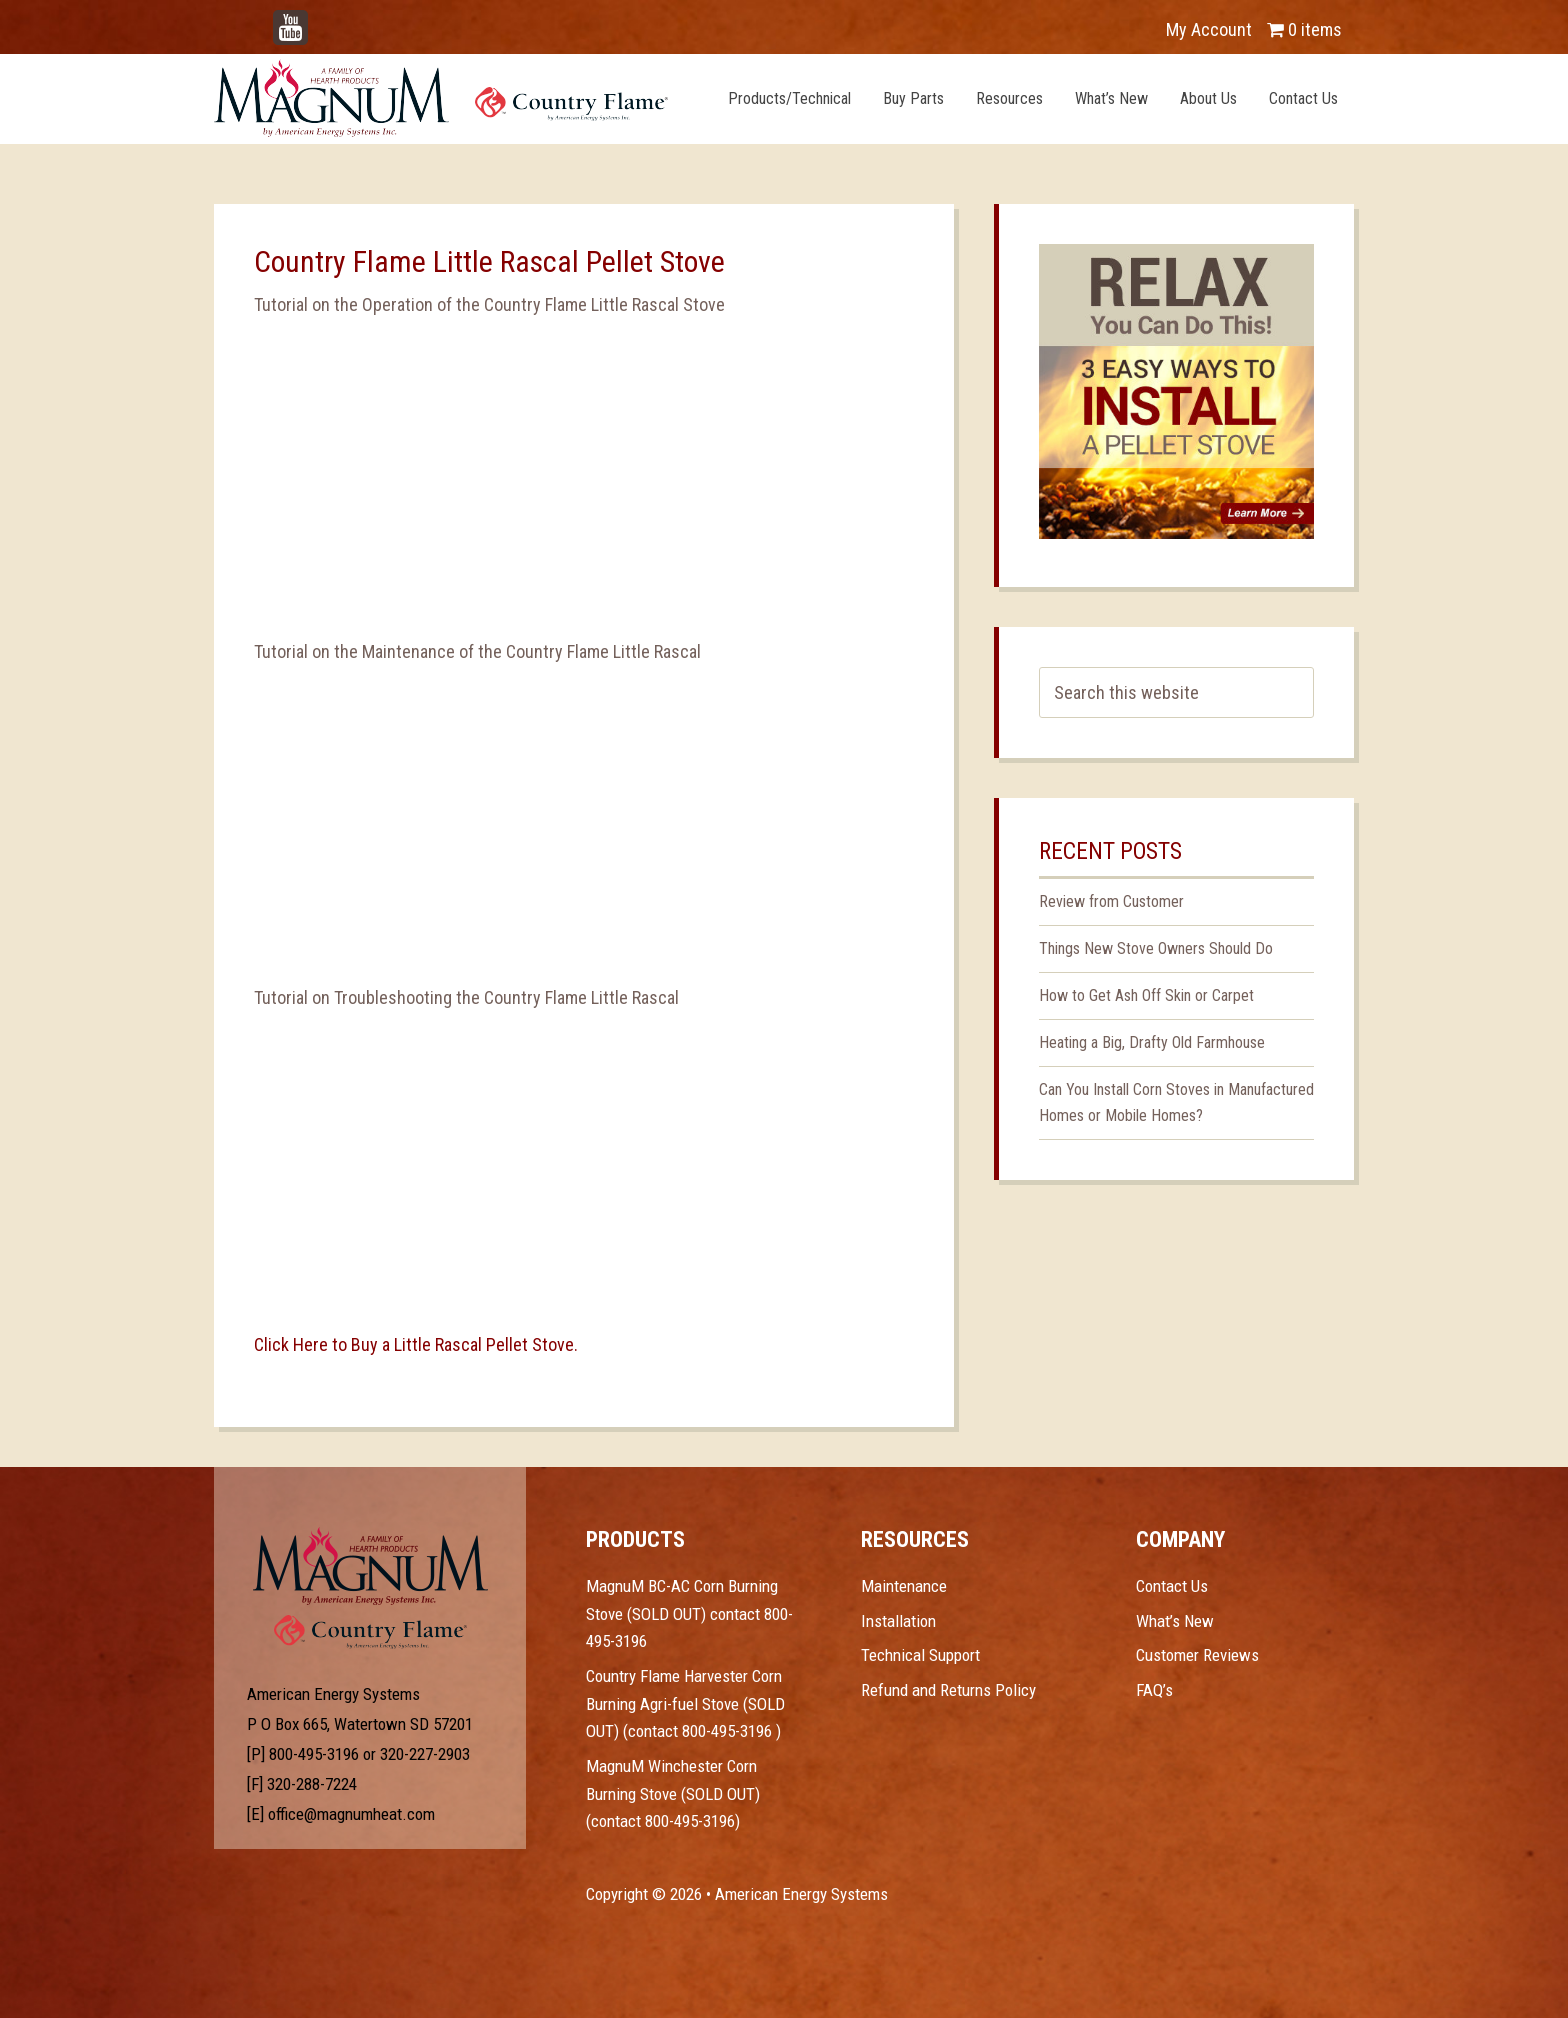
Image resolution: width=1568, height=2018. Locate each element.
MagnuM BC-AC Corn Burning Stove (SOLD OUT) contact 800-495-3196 (689, 1613)
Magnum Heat (441, 98)
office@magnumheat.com (351, 1814)
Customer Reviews (1197, 1655)
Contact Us (1172, 1586)
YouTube (320, 19)
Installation (898, 1621)
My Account (1209, 29)
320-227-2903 (425, 1754)
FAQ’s (1154, 1690)
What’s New (1175, 1621)
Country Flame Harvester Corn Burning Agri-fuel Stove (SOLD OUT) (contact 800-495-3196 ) (685, 1703)
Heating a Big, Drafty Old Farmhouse (1152, 1042)
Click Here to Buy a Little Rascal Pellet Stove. (416, 1344)
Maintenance (904, 1586)
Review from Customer (1111, 901)
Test (370, 1566)
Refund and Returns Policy (948, 1690)
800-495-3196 (314, 1754)
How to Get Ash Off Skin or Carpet (1146, 995)
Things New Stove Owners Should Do (1156, 948)
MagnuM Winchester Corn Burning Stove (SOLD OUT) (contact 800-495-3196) (673, 1793)
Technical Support (920, 1655)
